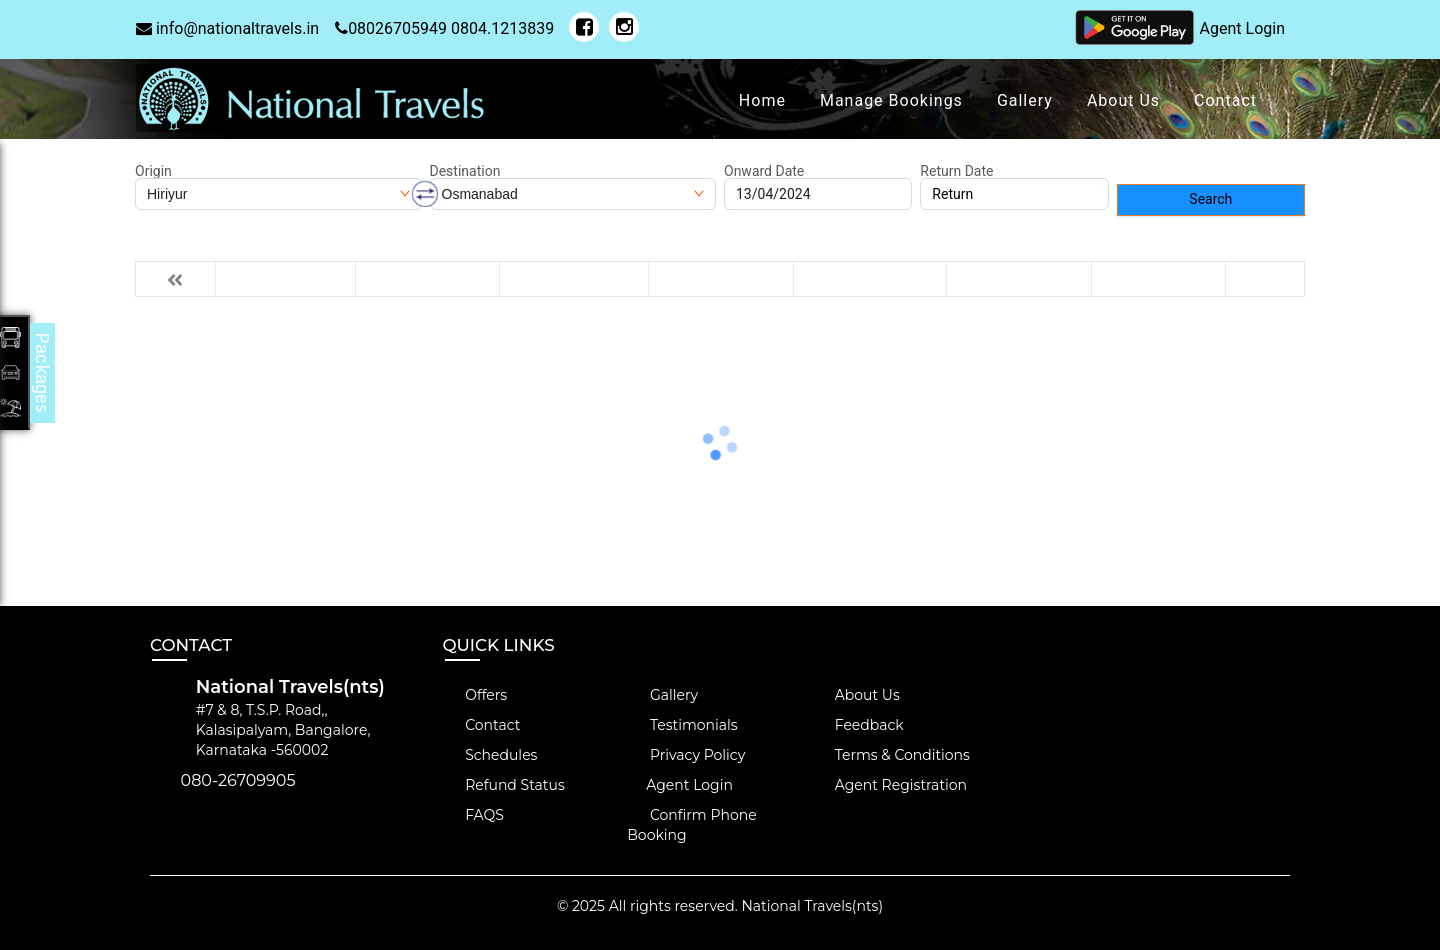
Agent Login (1242, 28)
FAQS (473, 815)
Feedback (858, 725)
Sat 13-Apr (285, 279)
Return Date (956, 171)
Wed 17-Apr (870, 279)
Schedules (490, 755)
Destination (465, 171)
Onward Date (764, 171)
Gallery (1025, 100)
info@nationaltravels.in (227, 28)
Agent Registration (889, 785)
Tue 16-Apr (721, 279)
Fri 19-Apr (1159, 279)
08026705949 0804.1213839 (444, 28)
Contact (1225, 100)
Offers (475, 695)
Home (762, 100)
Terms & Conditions (891, 755)
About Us (1123, 100)
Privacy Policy (686, 755)
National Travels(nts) (812, 906)
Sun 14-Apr (427, 279)
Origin (153, 171)
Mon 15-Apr (573, 279)
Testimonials (682, 725)
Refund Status (504, 785)
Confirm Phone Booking (691, 825)
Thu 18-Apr (1019, 279)
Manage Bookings (891, 100)
